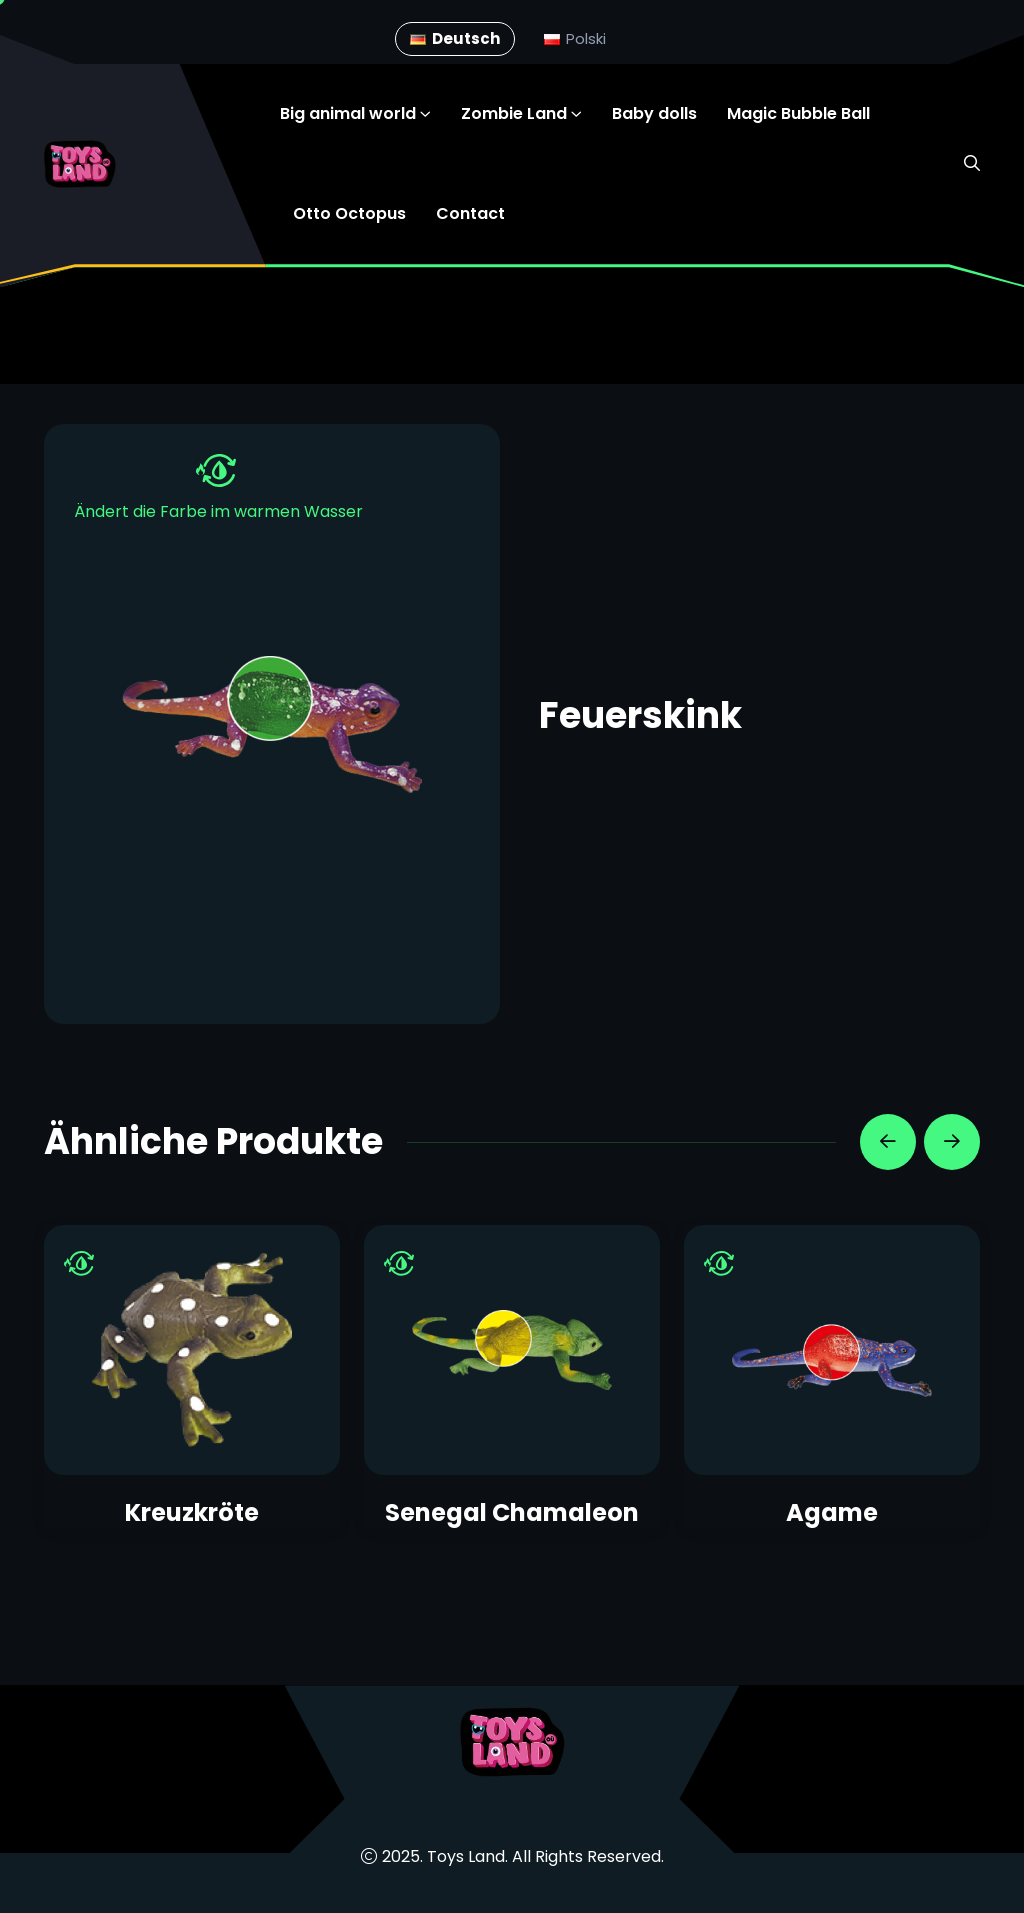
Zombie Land (514, 113)
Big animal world (348, 113)
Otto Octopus (349, 213)
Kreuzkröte (192, 1512)
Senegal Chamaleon (512, 1512)
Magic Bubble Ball (798, 113)
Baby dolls (654, 113)
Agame (832, 1512)
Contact (470, 213)
